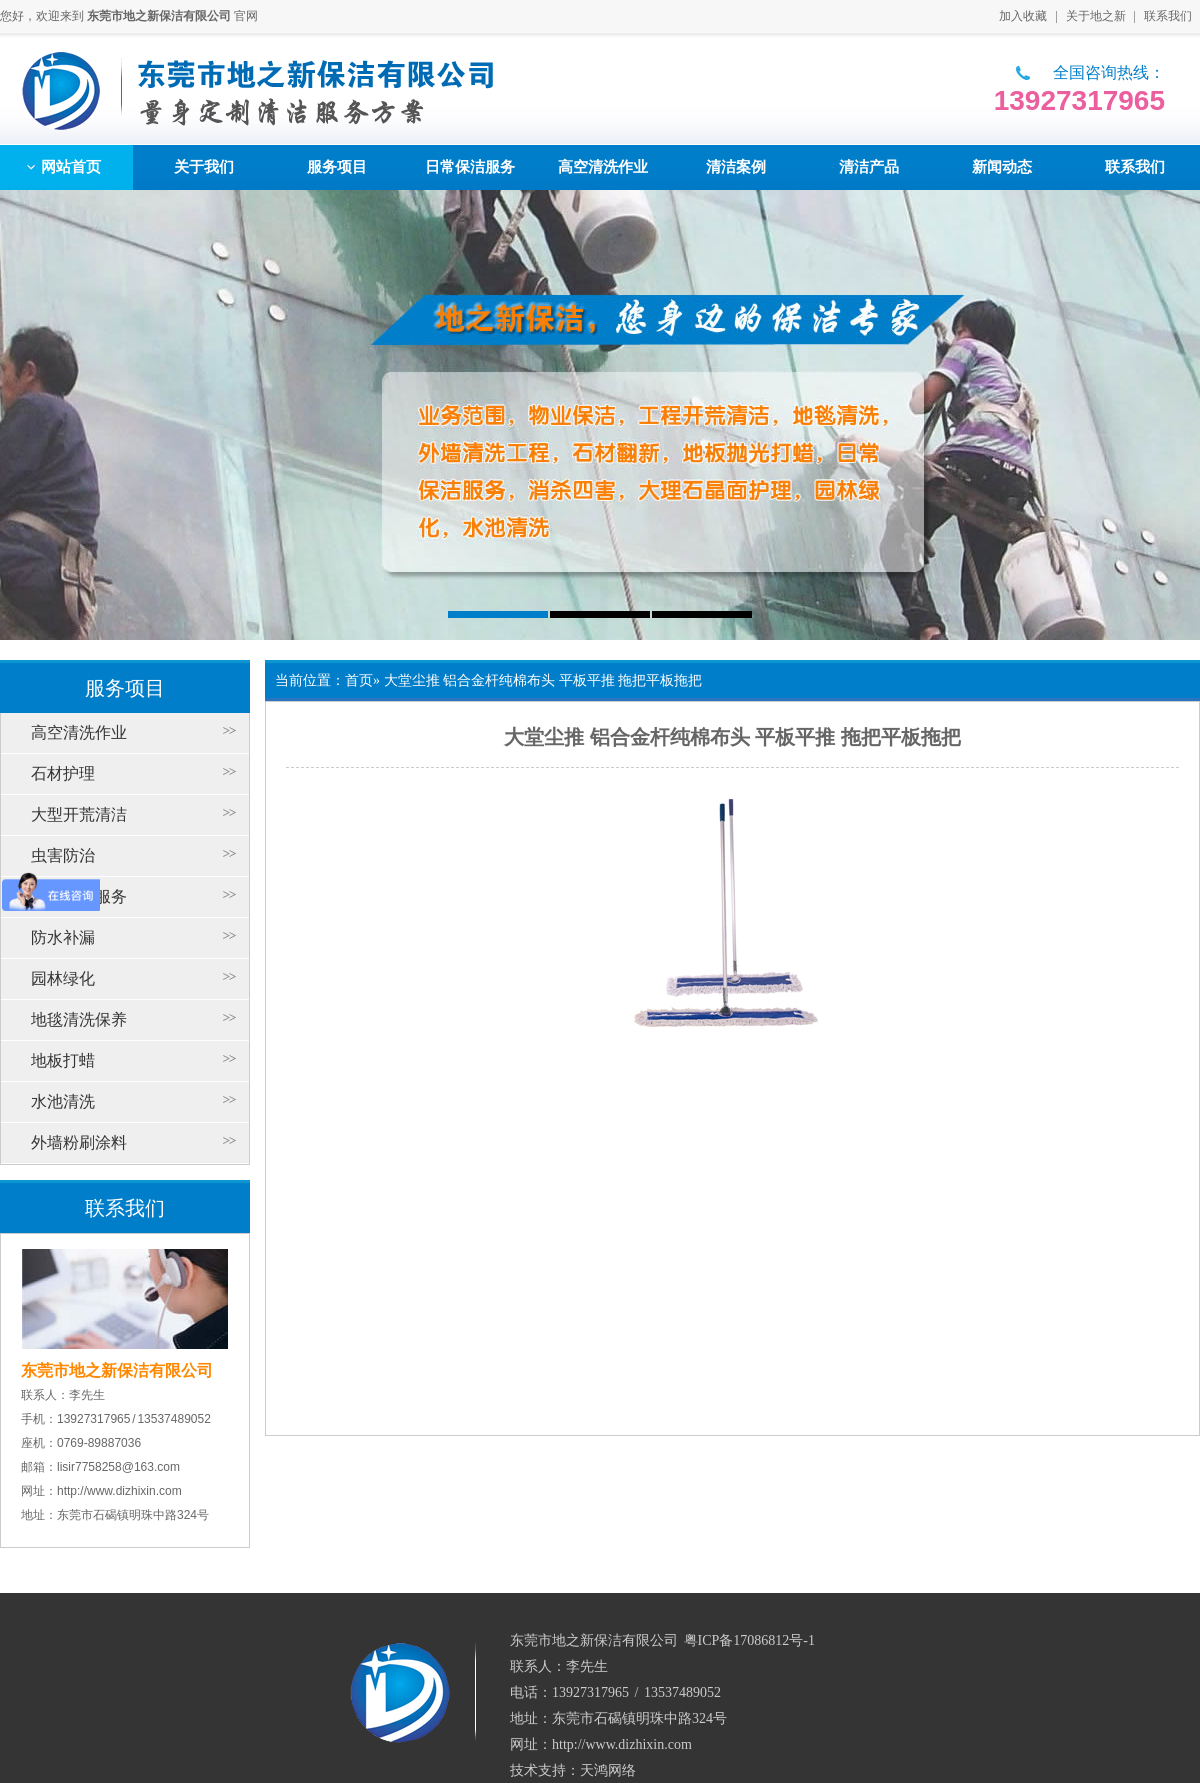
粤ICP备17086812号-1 (749, 1640)
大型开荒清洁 (79, 814)
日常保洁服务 (79, 896)
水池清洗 (63, 1101)
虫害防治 (63, 855)
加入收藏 (1023, 16)
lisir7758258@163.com (118, 1467)
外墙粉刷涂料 (79, 1142)
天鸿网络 (608, 1770)
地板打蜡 (63, 1060)
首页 (359, 680)
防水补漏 (63, 937)
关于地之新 (1096, 16)
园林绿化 (63, 978)
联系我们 (1168, 16)
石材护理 (63, 773)
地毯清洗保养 (79, 1019)
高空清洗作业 (79, 732)
